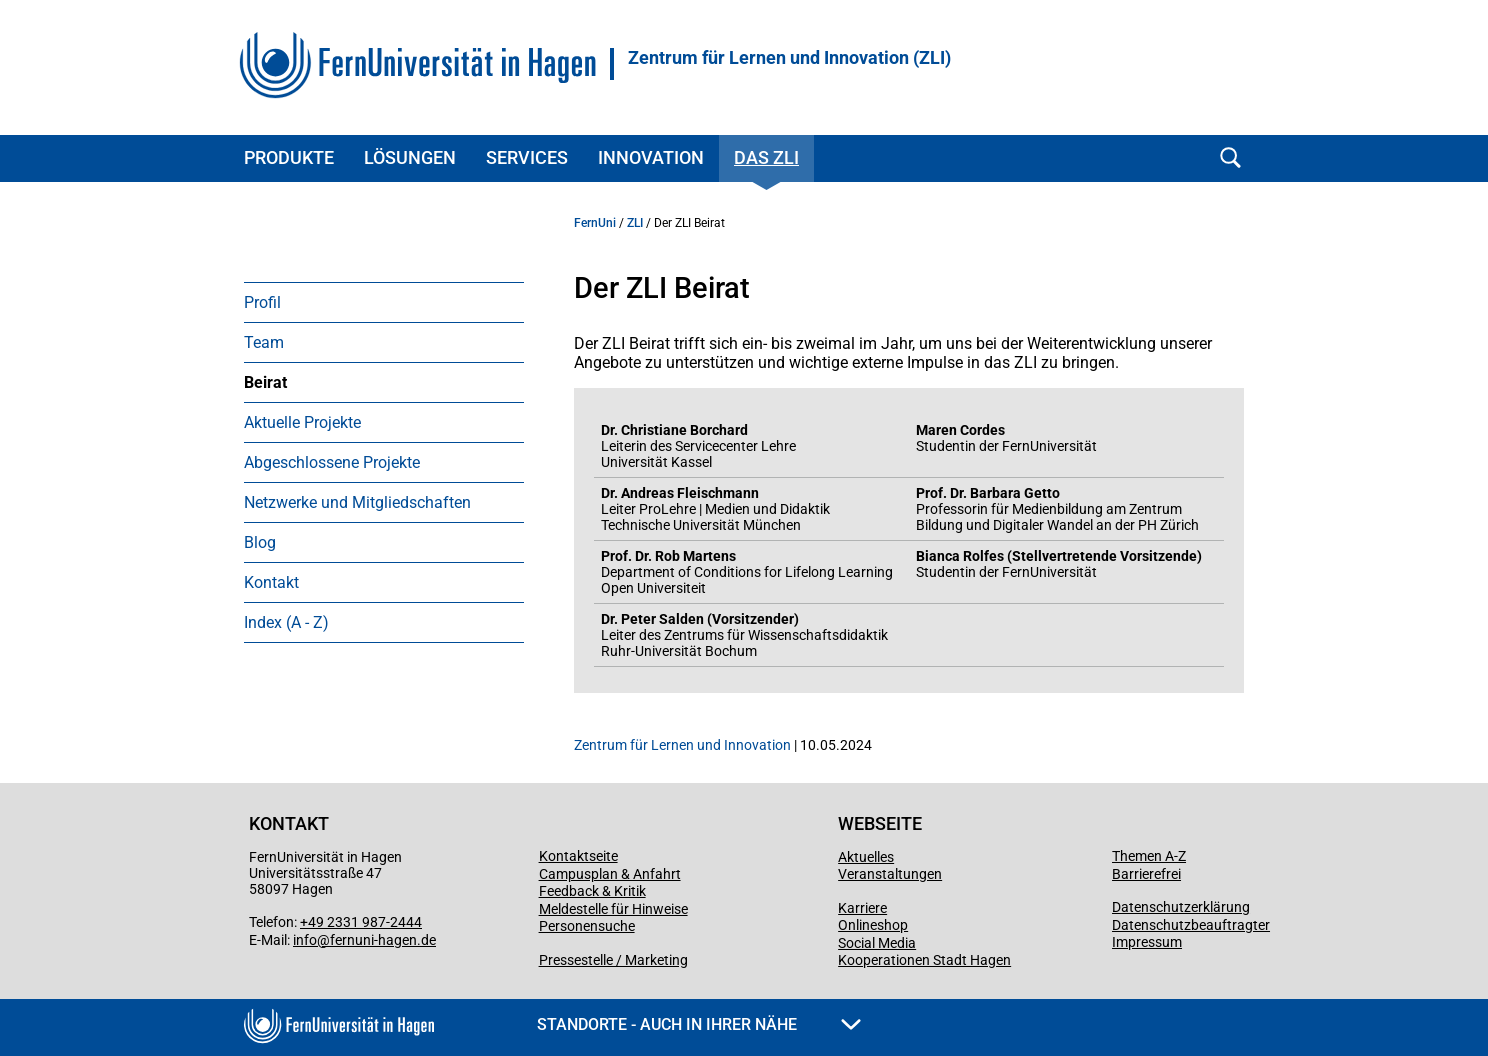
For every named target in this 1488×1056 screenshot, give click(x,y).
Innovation (651, 157)
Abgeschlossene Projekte (332, 462)
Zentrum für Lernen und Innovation (682, 745)
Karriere (862, 908)
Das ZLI (766, 157)
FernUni (595, 223)
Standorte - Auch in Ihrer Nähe (699, 1024)
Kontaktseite (578, 856)
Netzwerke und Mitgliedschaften (357, 502)
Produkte (289, 157)
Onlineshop (873, 925)
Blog (260, 542)
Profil (262, 302)
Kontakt (271, 582)
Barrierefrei (1146, 874)
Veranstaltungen (890, 874)
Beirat (265, 382)
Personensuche (587, 926)
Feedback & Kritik (592, 891)
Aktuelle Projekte (302, 422)
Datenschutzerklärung (1181, 907)
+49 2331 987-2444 (361, 922)
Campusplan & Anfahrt (610, 874)
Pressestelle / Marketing (613, 960)
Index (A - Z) (286, 622)
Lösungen (410, 157)
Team (264, 342)
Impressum (1147, 942)
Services (527, 157)
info (305, 940)
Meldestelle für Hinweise (613, 909)
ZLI (635, 223)
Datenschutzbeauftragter (1191, 925)
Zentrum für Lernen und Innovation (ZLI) (789, 58)
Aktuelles (866, 857)
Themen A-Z (1149, 856)
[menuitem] (384, 302)
